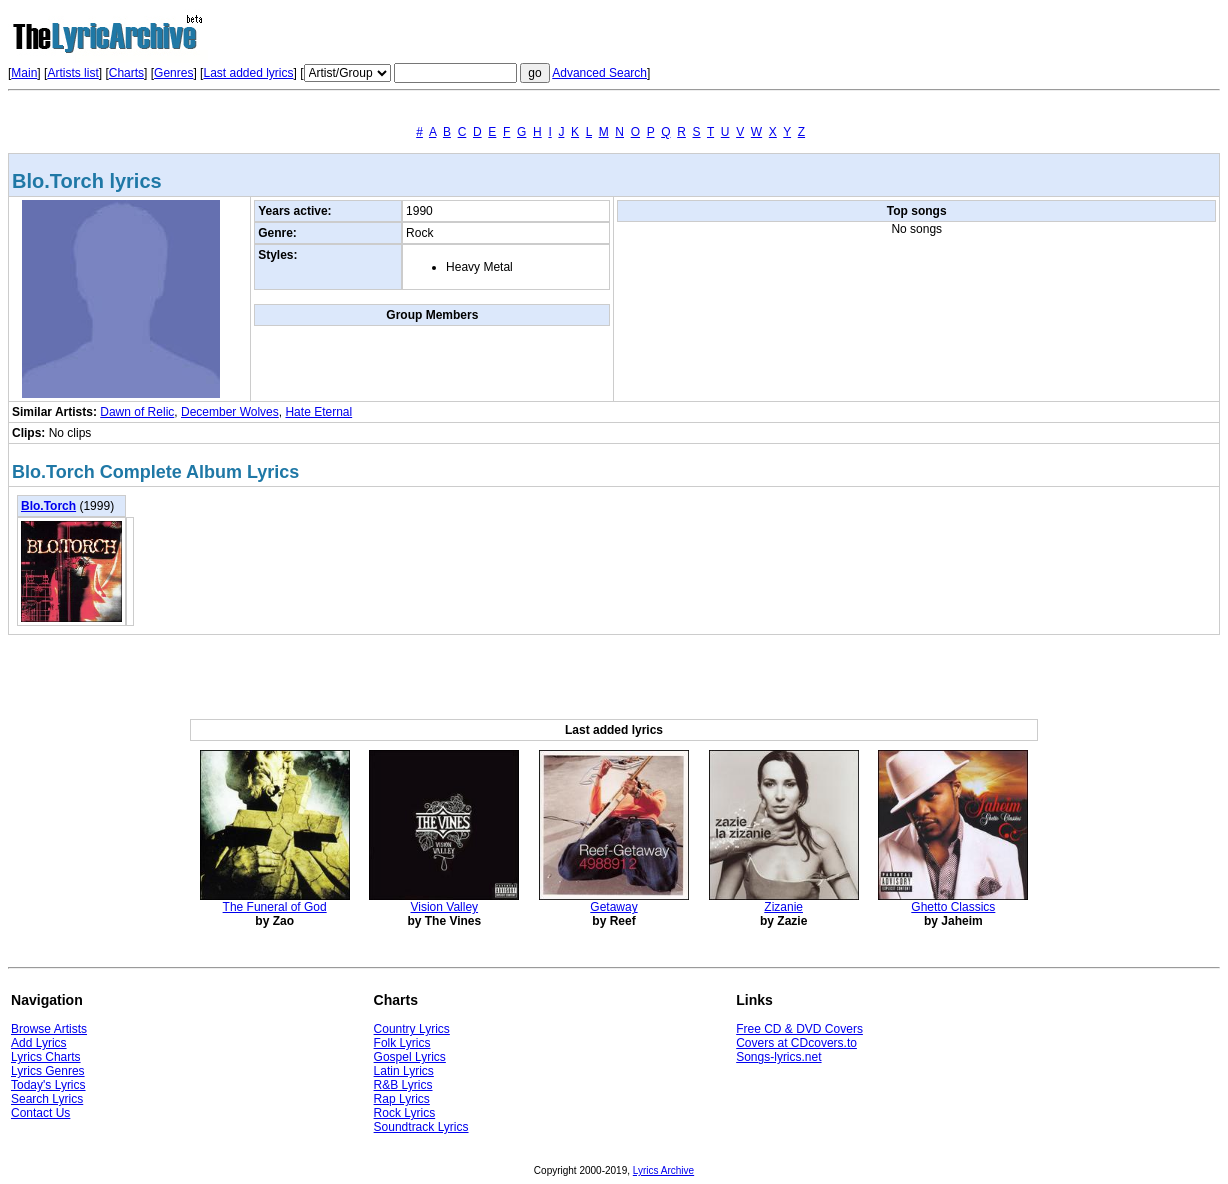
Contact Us (40, 1113)
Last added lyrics (248, 73)
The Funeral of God (275, 907)
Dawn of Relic (137, 412)
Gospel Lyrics (410, 1057)
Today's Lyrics (48, 1085)
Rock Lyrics (405, 1113)
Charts (126, 73)
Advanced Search (599, 73)
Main (24, 73)
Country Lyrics (412, 1029)
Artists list (72, 73)
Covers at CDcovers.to (796, 1043)
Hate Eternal (318, 412)
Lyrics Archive (663, 1170)
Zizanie (783, 907)
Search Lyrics (47, 1099)
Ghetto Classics (953, 907)
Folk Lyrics (402, 1043)
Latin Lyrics (404, 1071)
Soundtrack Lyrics (421, 1127)
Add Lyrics (39, 1043)
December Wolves (230, 412)
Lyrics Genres (48, 1071)
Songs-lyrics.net (778, 1057)
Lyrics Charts (46, 1057)
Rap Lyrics (402, 1099)
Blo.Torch (48, 506)
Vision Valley (445, 907)
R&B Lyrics (403, 1085)
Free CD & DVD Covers (799, 1029)
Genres (173, 73)
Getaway (613, 907)
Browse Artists (49, 1029)
